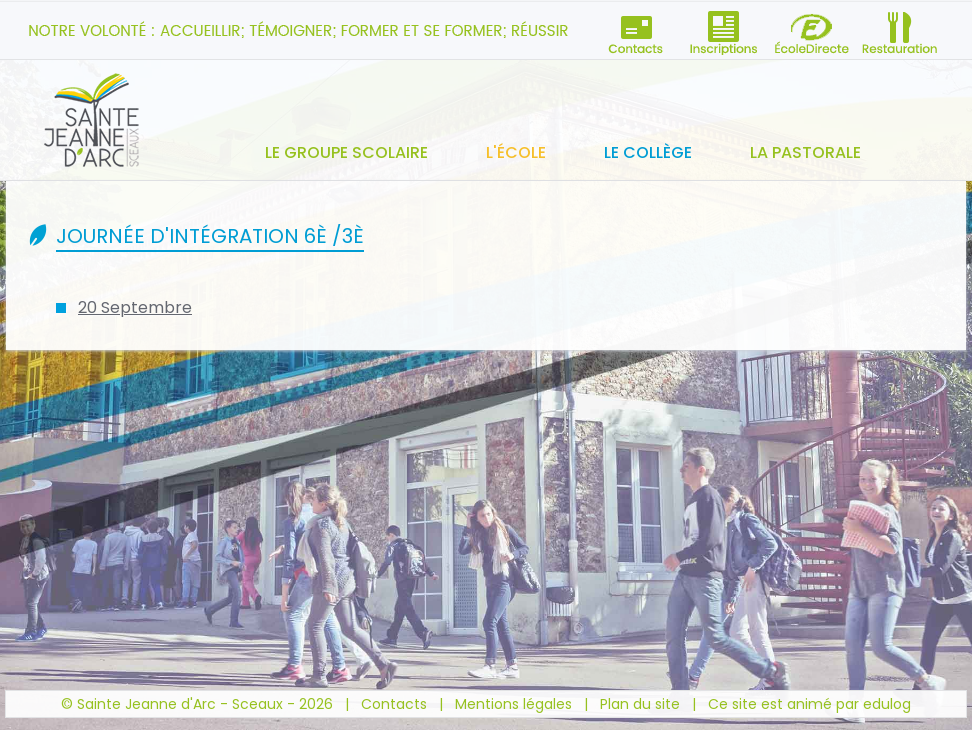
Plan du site (640, 704)
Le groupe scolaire (346, 152)
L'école (516, 152)
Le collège (648, 152)
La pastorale (805, 152)
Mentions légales (513, 704)
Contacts (394, 704)
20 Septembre (135, 307)
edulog (887, 704)
